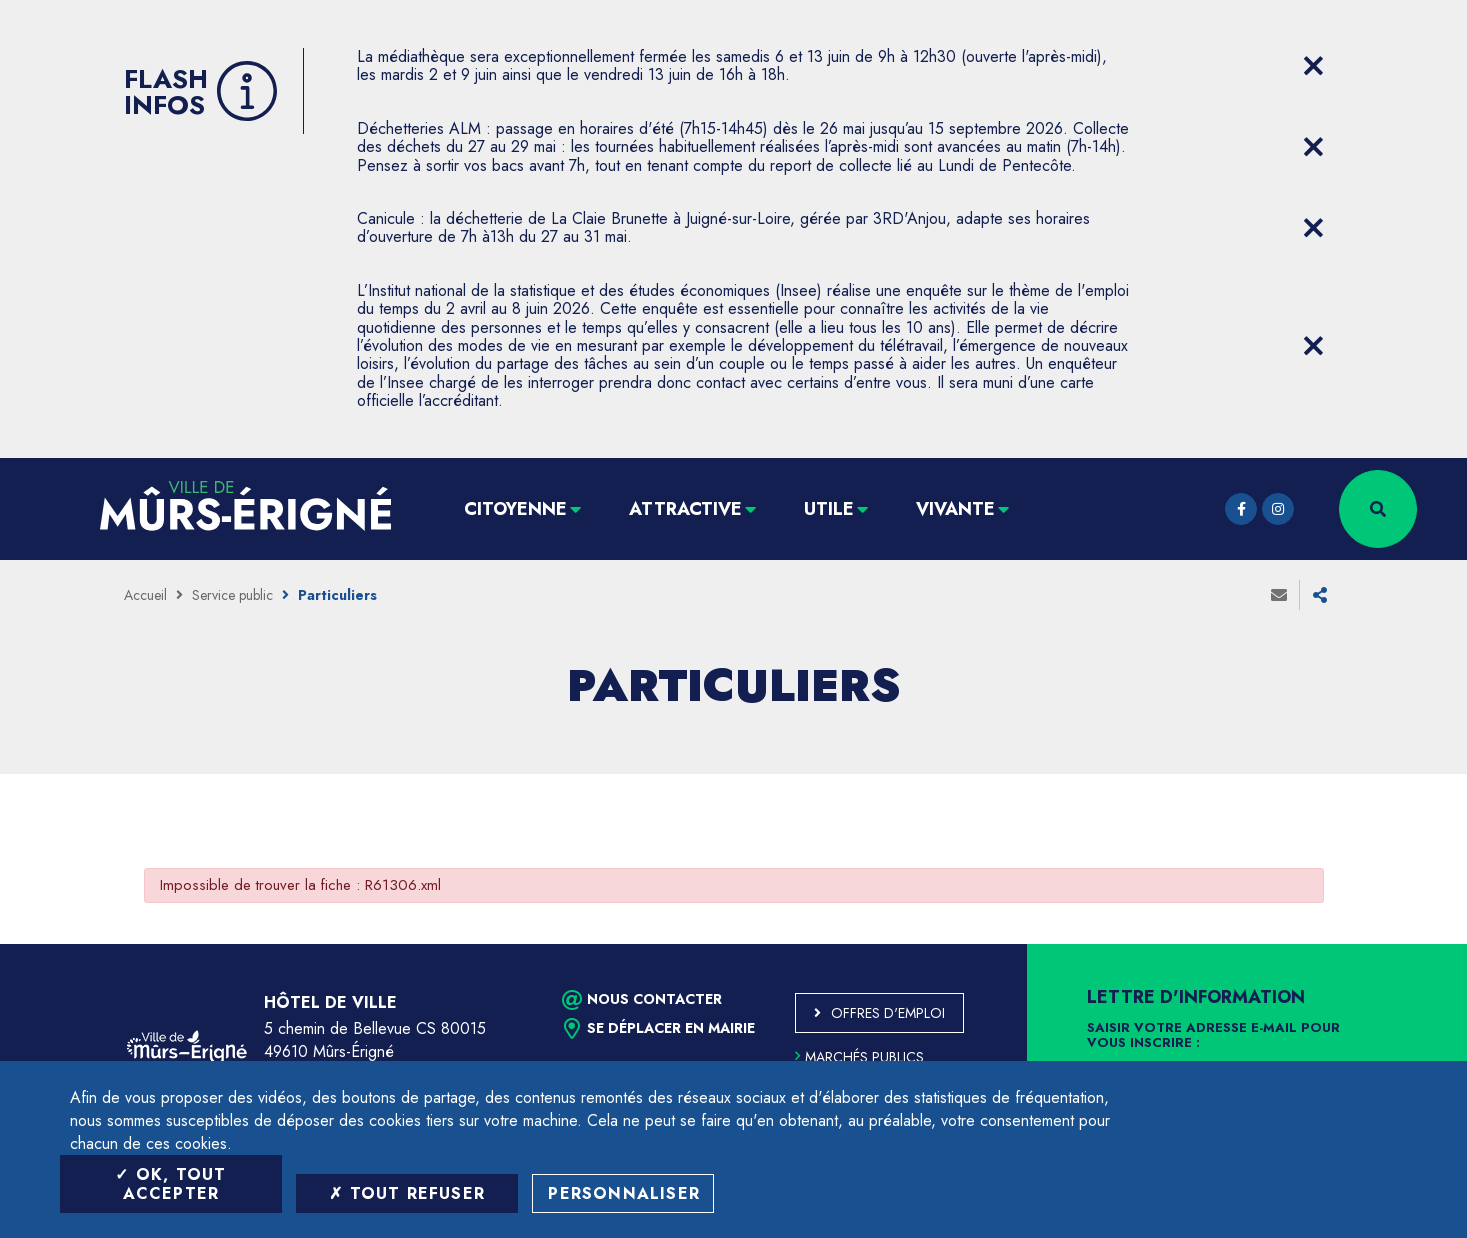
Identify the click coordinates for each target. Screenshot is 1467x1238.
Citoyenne (515, 509)
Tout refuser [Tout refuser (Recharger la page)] (407, 1193)
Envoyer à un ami (1279, 595)
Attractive (685, 509)
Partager (1320, 595)
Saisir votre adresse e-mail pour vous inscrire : (1213, 1036)
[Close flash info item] (1314, 66)
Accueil (145, 595)
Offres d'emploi (888, 1013)
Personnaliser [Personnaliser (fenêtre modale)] (624, 1193)
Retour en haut (1407, 944)
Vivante (955, 509)
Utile (829, 509)
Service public (232, 595)
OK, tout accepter (170, 1184)
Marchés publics (859, 1057)
